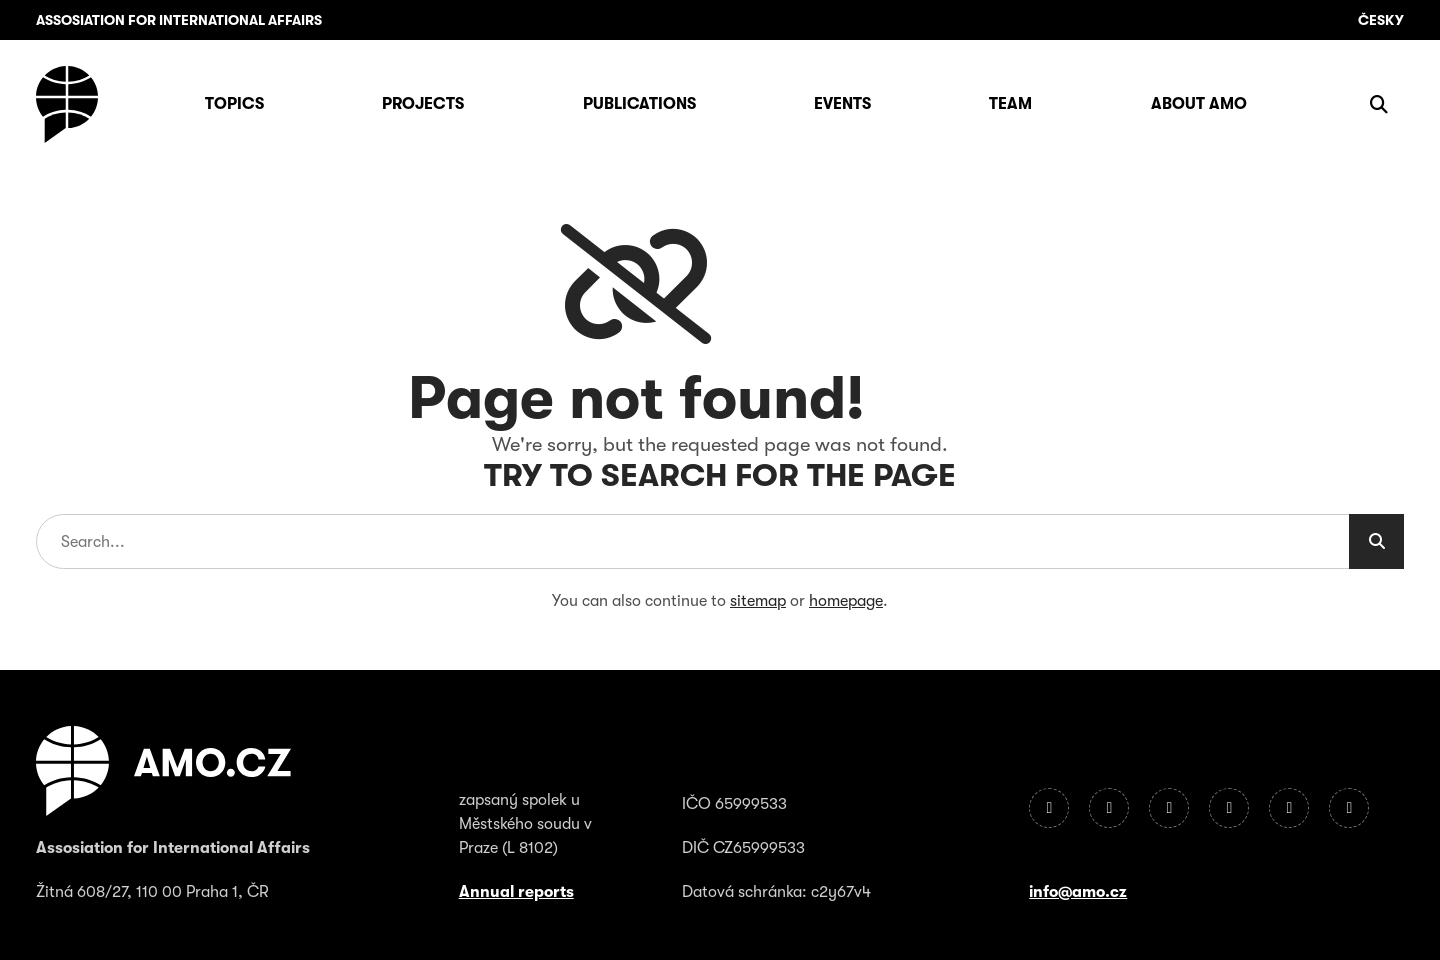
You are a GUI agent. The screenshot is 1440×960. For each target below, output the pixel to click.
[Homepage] (67, 104)
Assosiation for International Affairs (179, 20)
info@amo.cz (1078, 892)
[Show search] (1379, 104)
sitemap (758, 601)
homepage (846, 601)
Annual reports (516, 892)
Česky (1381, 20)
